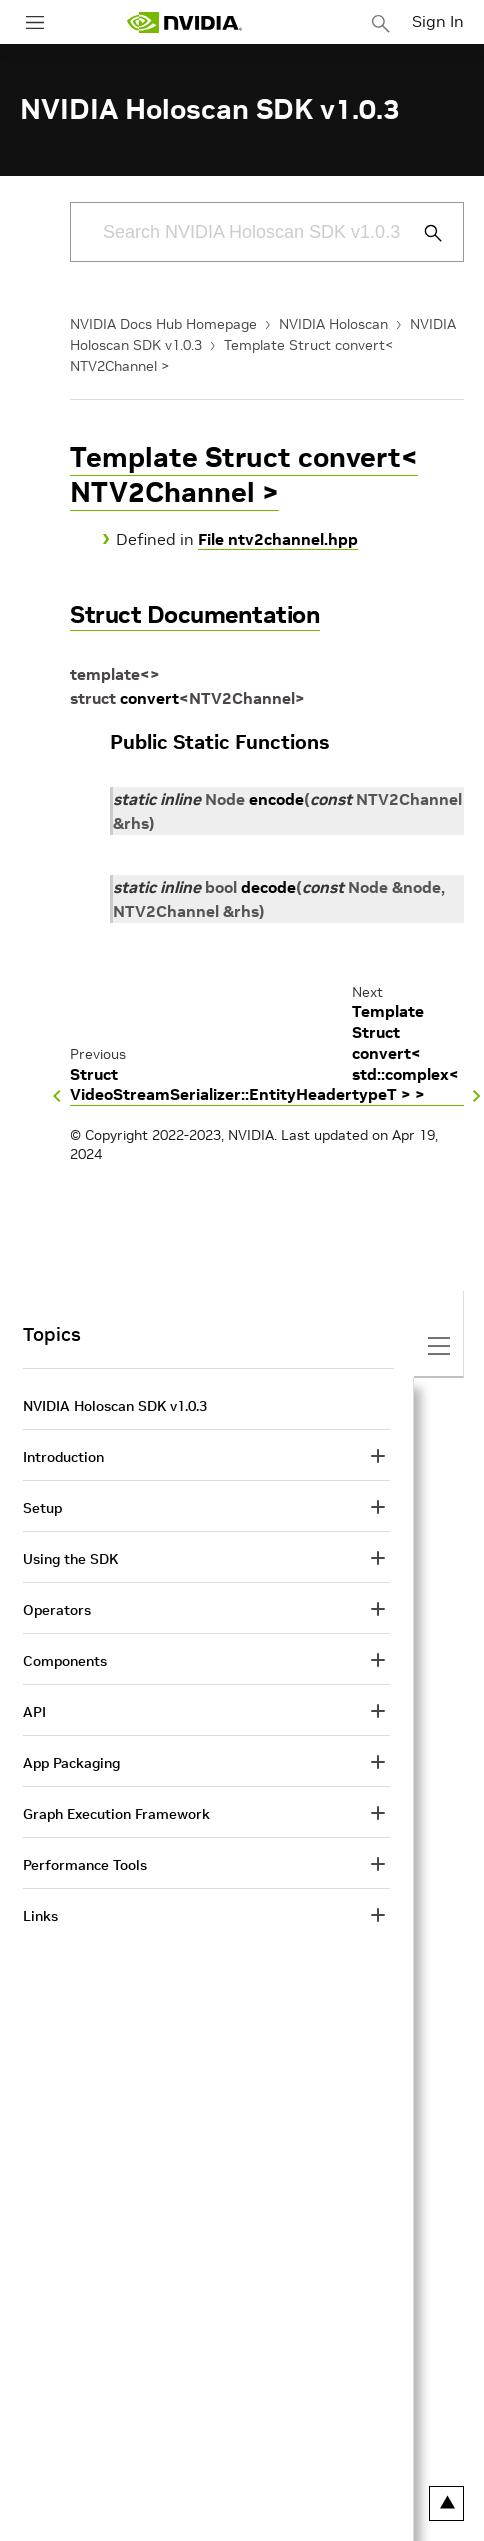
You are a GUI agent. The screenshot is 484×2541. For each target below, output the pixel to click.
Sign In (438, 21)
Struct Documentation (195, 614)
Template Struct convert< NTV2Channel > (244, 475)
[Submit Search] (422, 233)
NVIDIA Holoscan (333, 324)
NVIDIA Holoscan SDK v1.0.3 (115, 1406)
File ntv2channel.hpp (278, 539)
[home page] (184, 22)
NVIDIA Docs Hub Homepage (163, 324)
